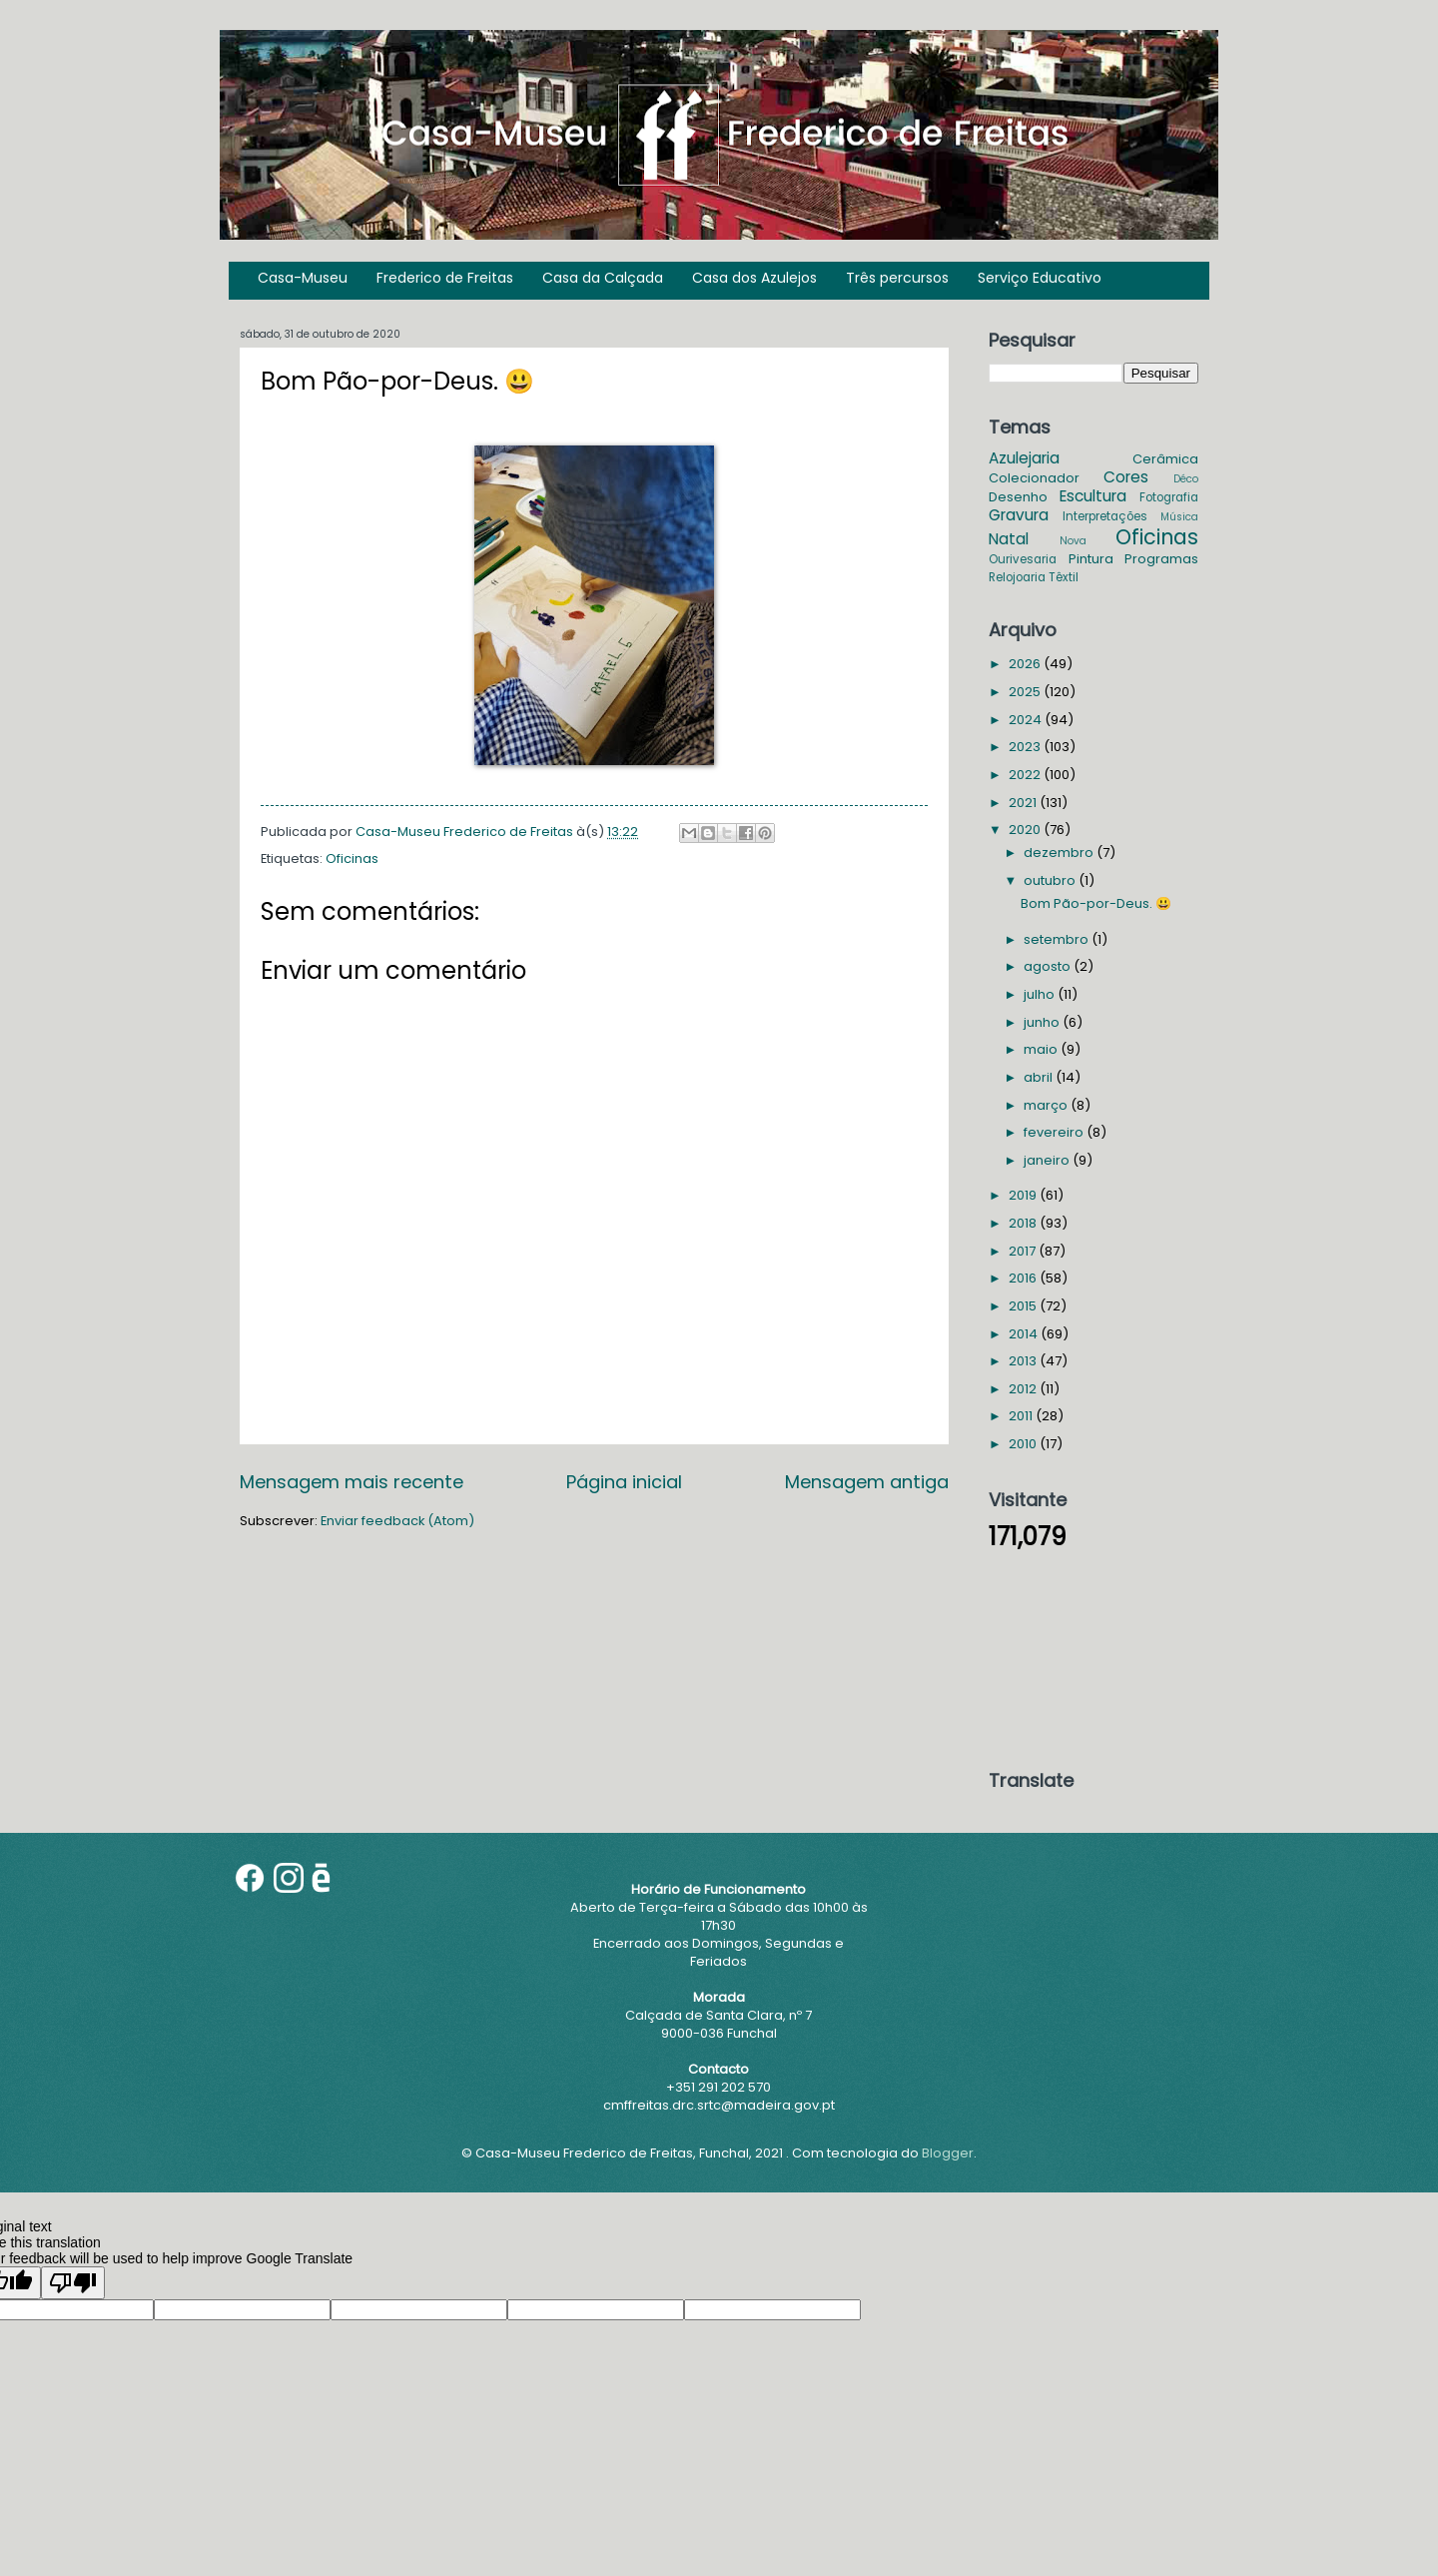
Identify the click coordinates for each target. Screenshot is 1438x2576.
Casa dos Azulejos (754, 278)
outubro (1051, 880)
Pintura (1091, 558)
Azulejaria (1024, 457)
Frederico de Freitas (444, 278)
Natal (1009, 538)
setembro (1057, 939)
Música (1179, 516)
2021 (1024, 802)
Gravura (1019, 514)
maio (1042, 1049)
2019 (1024, 1195)
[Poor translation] (73, 2282)
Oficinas (352, 858)
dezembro (1060, 852)
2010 (1024, 1443)
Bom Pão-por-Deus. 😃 (1096, 903)
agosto (1049, 966)
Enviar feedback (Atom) (397, 1520)
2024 (1027, 719)
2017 (1024, 1251)
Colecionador (1034, 477)
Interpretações (1105, 516)
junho (1043, 1022)
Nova (1073, 540)
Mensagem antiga (867, 1481)
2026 (1026, 663)
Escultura (1093, 495)
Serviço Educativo (1039, 278)
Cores (1125, 476)
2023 (1026, 746)
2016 (1024, 1278)
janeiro (1048, 1160)
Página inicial (624, 1481)
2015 (1024, 1305)
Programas (1161, 558)
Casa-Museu (303, 278)
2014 (1025, 1333)
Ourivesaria (1023, 559)
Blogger (948, 2153)
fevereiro (1055, 1132)
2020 (1026, 829)
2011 (1022, 1415)
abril (1040, 1077)
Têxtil (1063, 577)
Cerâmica (1165, 458)
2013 (1024, 1360)
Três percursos (897, 278)
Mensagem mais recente (351, 1481)
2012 (1024, 1388)
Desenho (1018, 496)
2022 (1026, 774)
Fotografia (1168, 497)
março (1047, 1105)
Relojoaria (1017, 577)
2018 (1024, 1223)
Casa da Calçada (602, 278)
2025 (1026, 691)
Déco (1185, 478)
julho (1041, 994)
